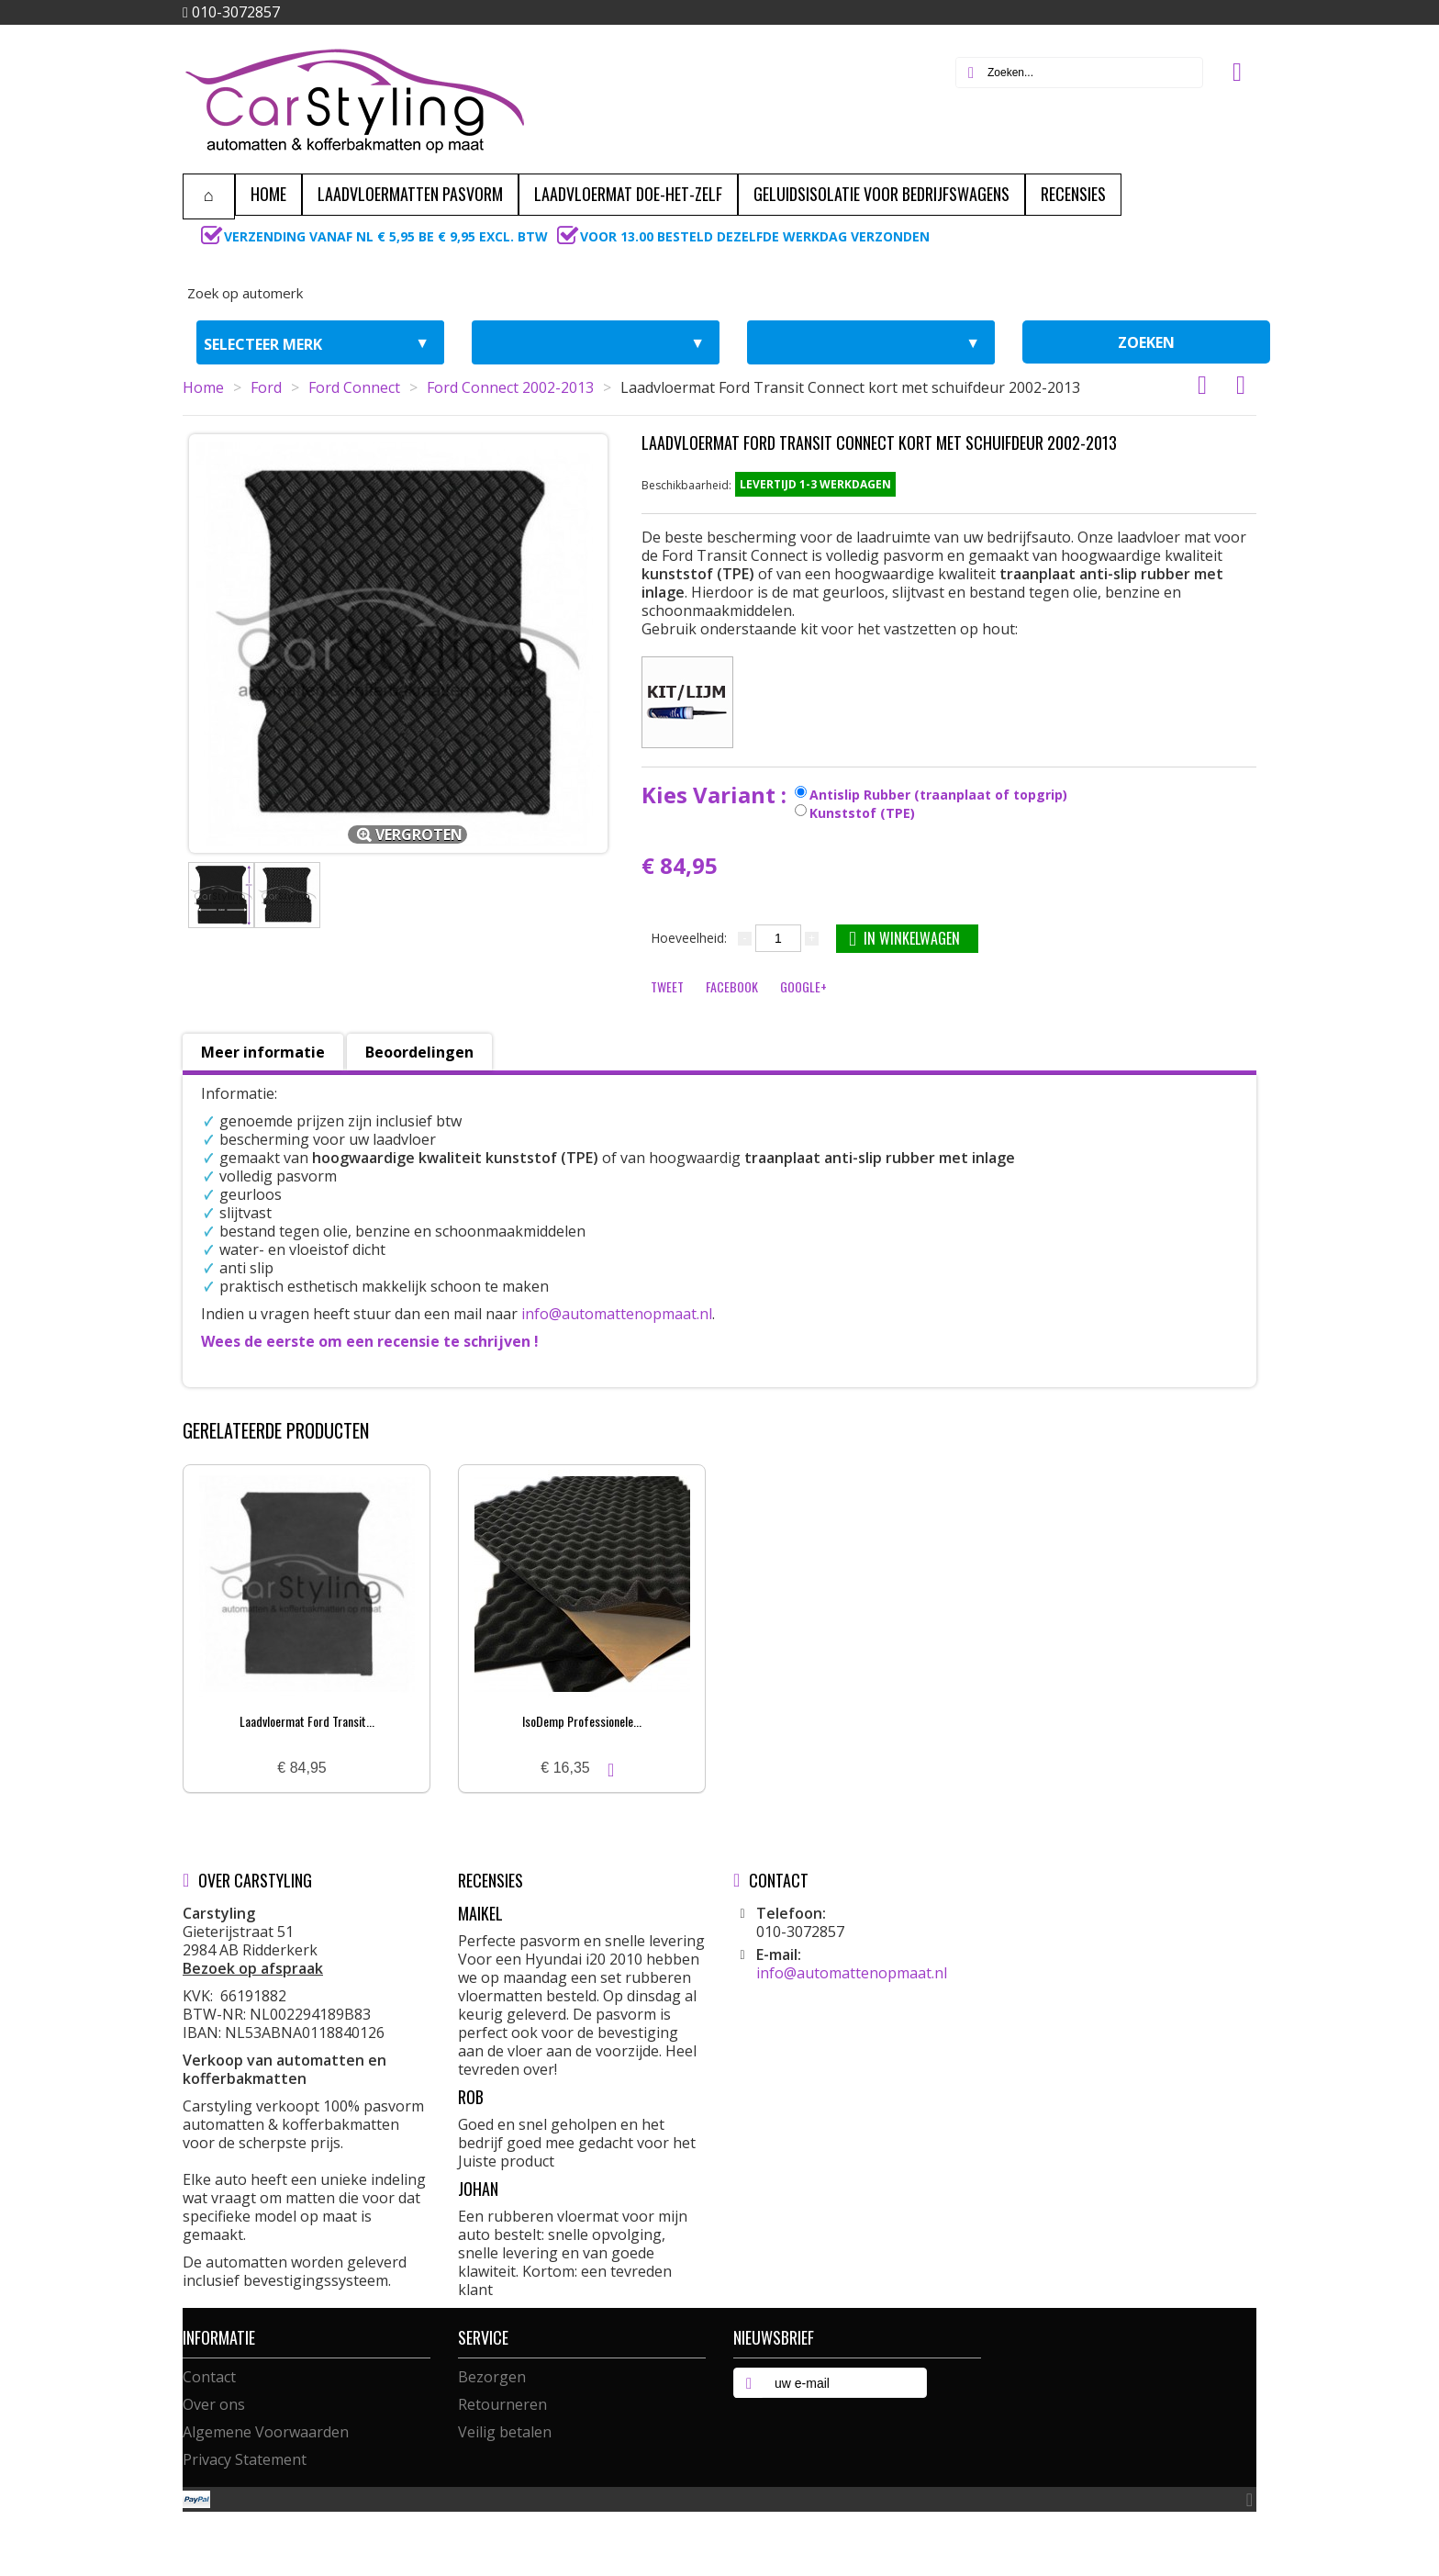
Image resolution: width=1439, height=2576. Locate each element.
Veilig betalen (505, 2432)
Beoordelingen (419, 1052)
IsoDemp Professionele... (581, 1720)
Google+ (803, 986)
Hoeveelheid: (689, 937)
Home (203, 387)
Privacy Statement (245, 2459)
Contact (209, 2377)
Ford (266, 387)
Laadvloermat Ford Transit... (307, 1720)
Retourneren (502, 2404)
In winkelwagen (904, 937)
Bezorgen (492, 2377)
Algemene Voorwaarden (266, 2432)
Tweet (667, 986)
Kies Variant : (716, 794)
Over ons (214, 2404)
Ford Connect (354, 387)
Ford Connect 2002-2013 (510, 387)
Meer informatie (263, 1052)
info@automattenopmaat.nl (616, 1314)
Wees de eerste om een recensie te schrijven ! (370, 1341)
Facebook (732, 986)
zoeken (1146, 342)
